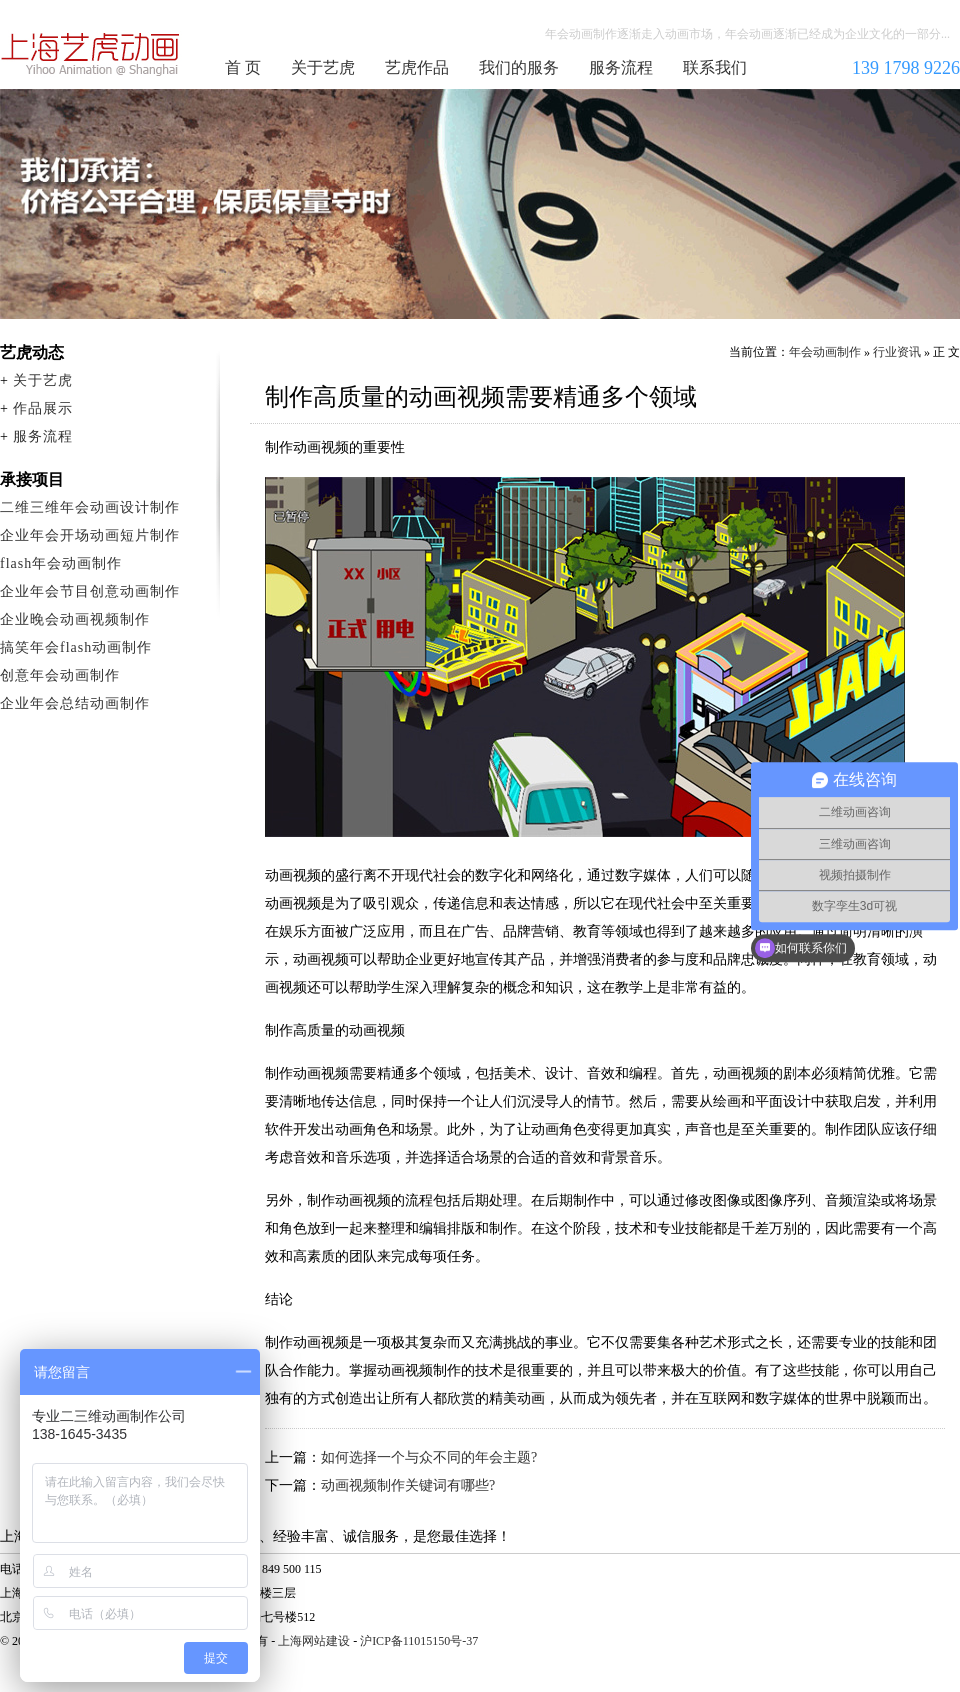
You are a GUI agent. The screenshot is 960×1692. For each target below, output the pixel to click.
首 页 (243, 67)
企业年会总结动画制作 (75, 703)
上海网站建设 (314, 1641)
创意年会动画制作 (60, 675)
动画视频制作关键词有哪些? (408, 1485)
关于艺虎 (323, 67)
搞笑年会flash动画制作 (76, 647)
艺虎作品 (417, 67)
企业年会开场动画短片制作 (90, 535)
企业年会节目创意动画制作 (90, 591)
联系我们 (715, 67)
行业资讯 (897, 352)
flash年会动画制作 (61, 563)
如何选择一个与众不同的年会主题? (429, 1457)
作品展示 (43, 408)
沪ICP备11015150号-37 (419, 1641)
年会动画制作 (91, 54)
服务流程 (621, 67)
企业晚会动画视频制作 (75, 619)
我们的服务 (519, 67)
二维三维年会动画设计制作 (90, 507)
